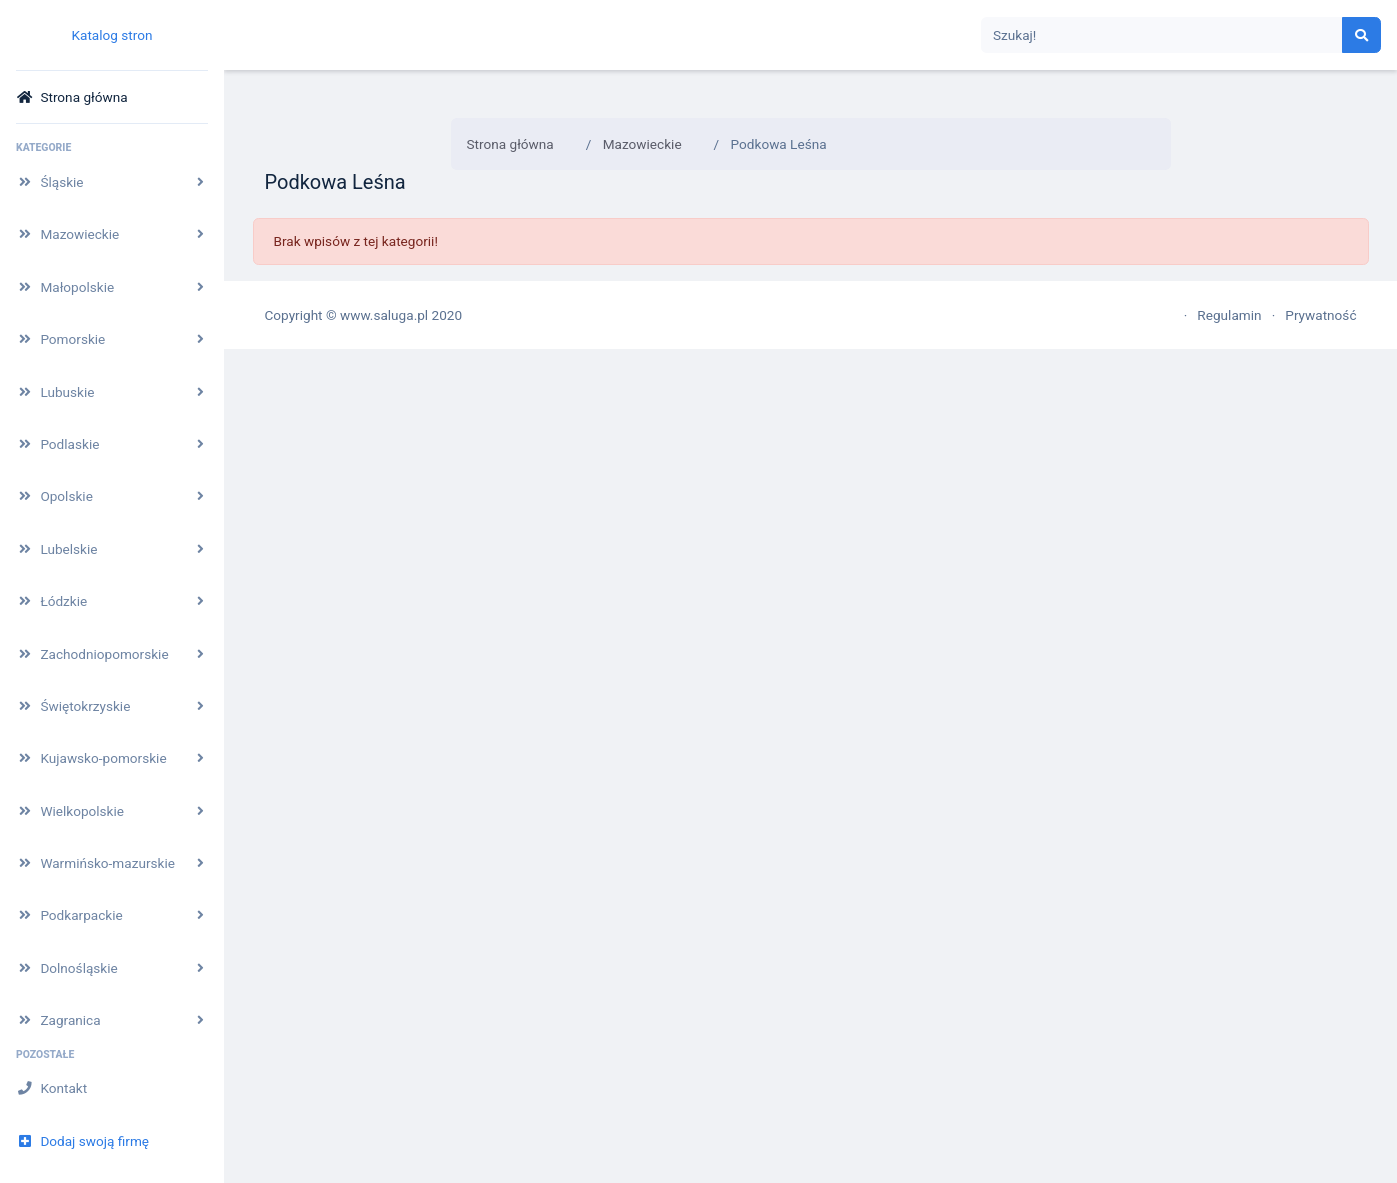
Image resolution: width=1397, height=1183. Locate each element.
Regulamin (1229, 315)
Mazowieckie (642, 144)
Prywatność (1320, 315)
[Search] (1162, 35)
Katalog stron (111, 35)
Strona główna (510, 144)
